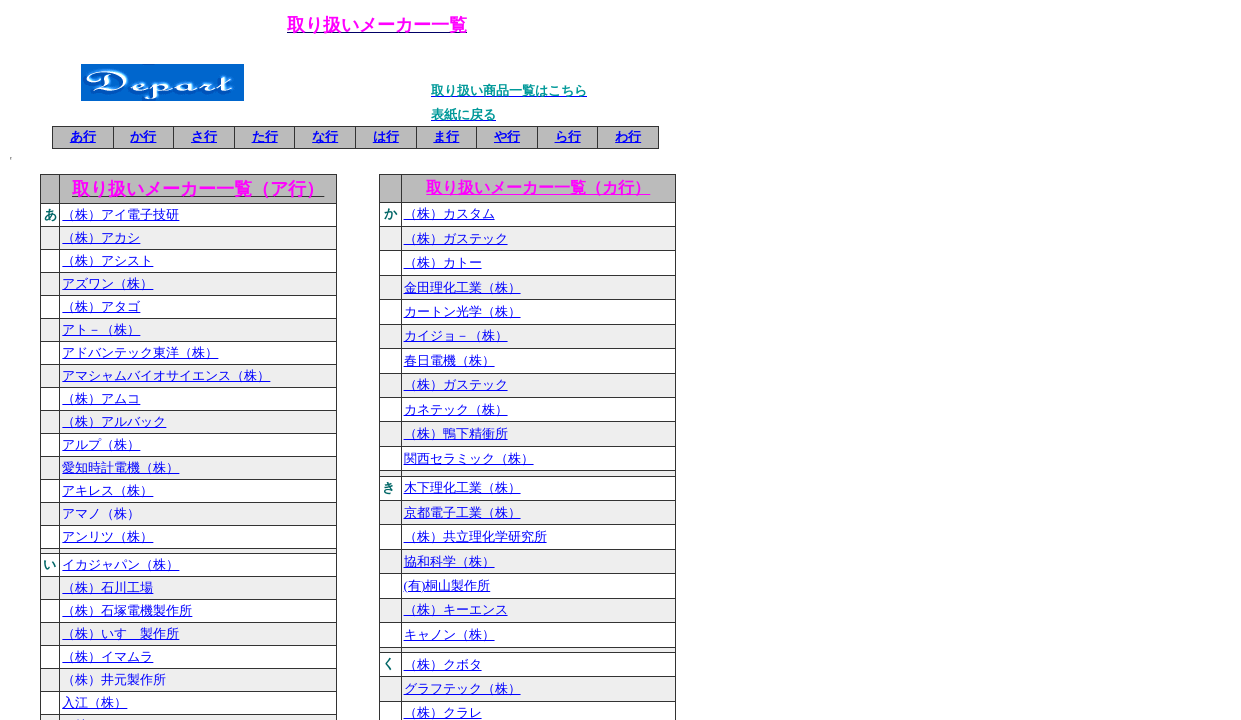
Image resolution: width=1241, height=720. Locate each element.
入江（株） (94, 702)
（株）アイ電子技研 (120, 214)
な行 (325, 137)
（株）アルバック (114, 421)
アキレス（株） (107, 490)
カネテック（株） (456, 409)
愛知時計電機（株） (120, 467)
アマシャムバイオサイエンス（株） (166, 375)
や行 (507, 137)
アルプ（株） (101, 444)
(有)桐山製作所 (447, 585)
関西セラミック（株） (469, 458)
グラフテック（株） (462, 688)
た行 (265, 137)
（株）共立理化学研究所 (475, 536)
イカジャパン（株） (120, 564)
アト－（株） (101, 329)
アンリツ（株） (107, 536)
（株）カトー (443, 262)
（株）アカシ (101, 237)
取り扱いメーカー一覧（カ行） (538, 187)
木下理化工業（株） (462, 487)
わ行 (628, 137)
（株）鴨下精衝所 (456, 433)
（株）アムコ (101, 398)
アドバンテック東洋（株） (140, 352)
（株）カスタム (449, 213)
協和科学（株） (449, 561)
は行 (386, 137)
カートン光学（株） (462, 311)
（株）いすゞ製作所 (120, 633)
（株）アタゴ (101, 306)
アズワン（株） (107, 283)
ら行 (568, 137)
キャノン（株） (449, 634)
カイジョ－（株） (456, 335)
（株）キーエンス (456, 609)
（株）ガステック (456, 238)
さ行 (204, 137)
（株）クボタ (443, 664)
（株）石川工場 (107, 587)
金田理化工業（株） (462, 287)
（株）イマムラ (107, 656)
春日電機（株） (449, 360)
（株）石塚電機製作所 (127, 610)
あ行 (83, 137)
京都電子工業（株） (462, 512)
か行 (143, 137)
